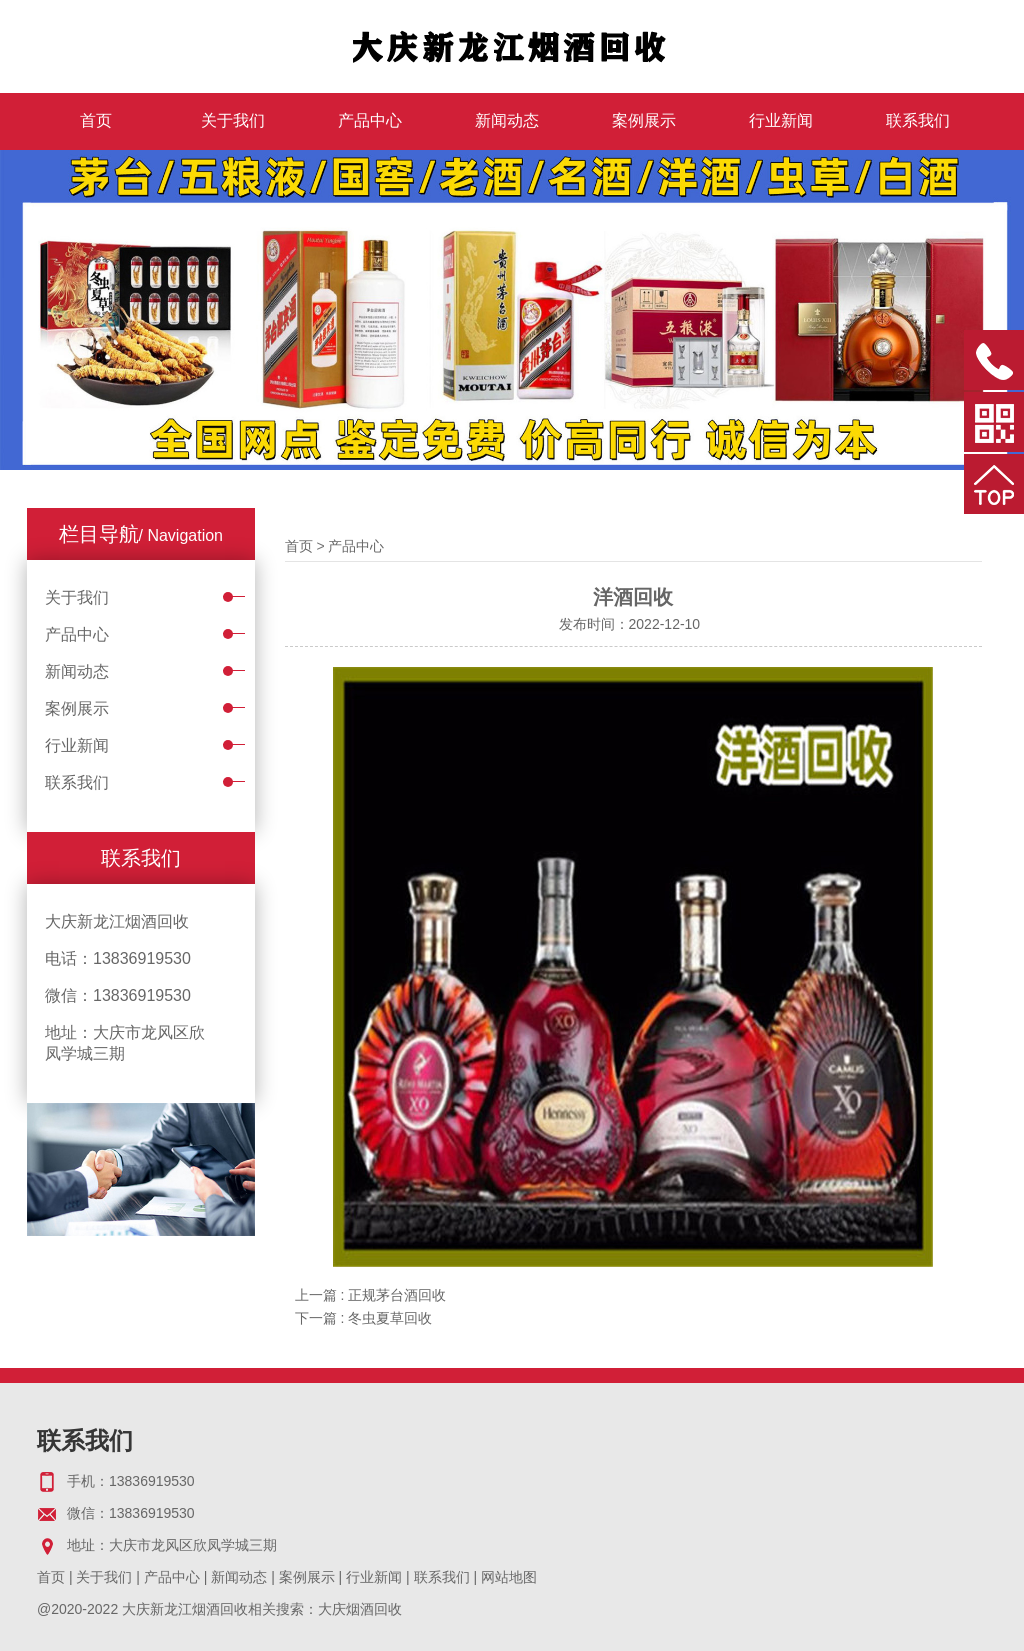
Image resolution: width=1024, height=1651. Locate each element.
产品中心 (370, 120)
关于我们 (233, 120)
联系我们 (918, 120)
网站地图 (509, 1577)
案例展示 (644, 120)
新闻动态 (507, 120)
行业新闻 (781, 120)
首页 (96, 120)
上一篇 (371, 1295)
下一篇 (364, 1318)
